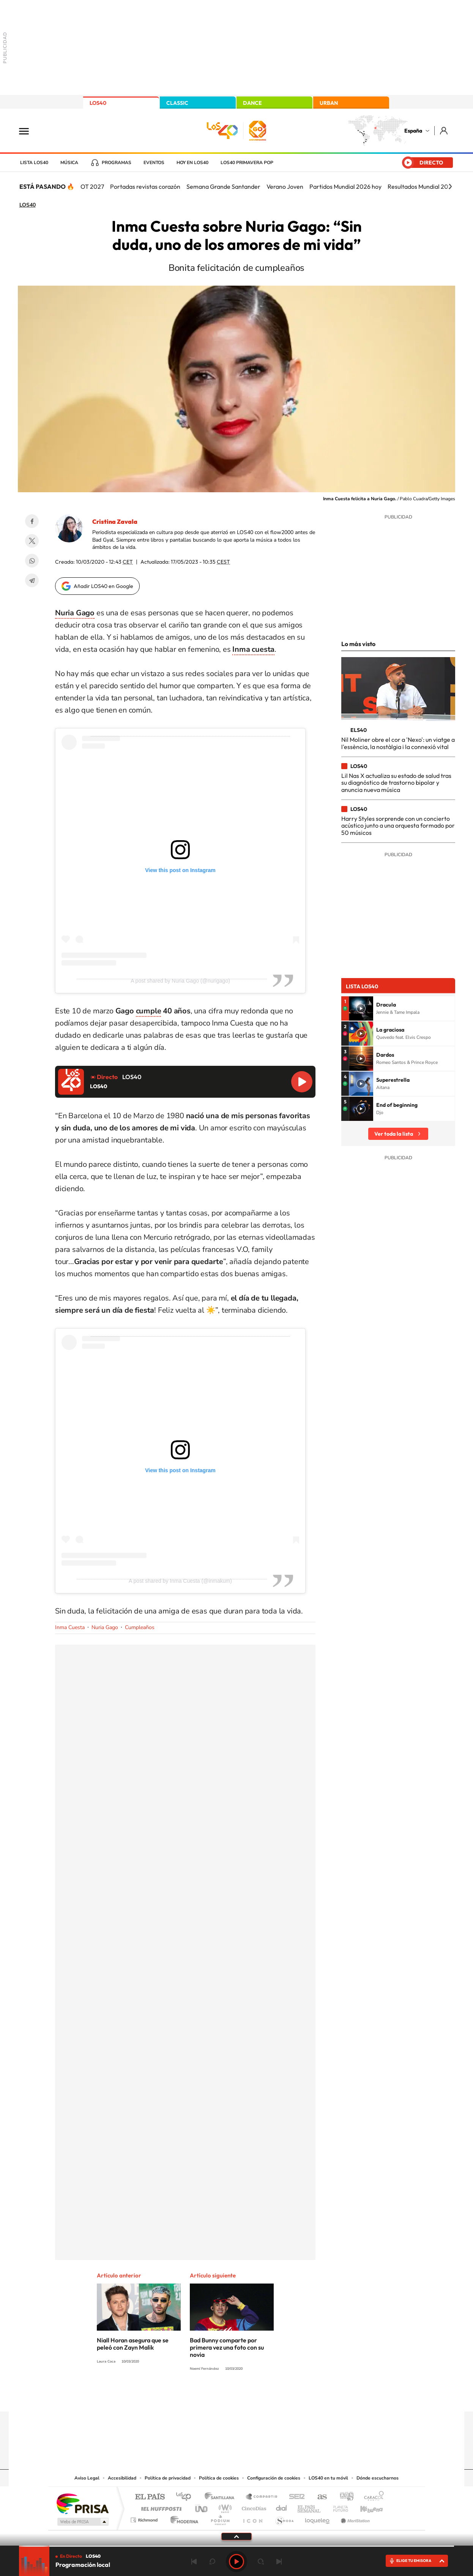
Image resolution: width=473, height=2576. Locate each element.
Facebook (32, 521)
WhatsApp (32, 560)
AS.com (318, 2497)
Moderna (182, 2518)
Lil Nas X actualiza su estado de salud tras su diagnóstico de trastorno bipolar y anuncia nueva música (396, 782)
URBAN (329, 103)
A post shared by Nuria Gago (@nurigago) (180, 981)
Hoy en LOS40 (192, 163)
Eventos (153, 163)
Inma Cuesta (70, 1627)
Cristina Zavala (114, 521)
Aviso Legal (86, 2478)
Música (69, 163)
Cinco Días (253, 2506)
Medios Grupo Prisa (82, 2521)
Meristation (354, 2518)
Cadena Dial (281, 2506)
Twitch (267, 2397)
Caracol (371, 2497)
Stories (282, 2397)
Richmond (145, 2518)
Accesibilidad (122, 2478)
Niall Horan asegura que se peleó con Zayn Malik (133, 2343)
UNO (202, 2506)
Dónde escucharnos (377, 2478)
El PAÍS (150, 2497)
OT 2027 (92, 186)
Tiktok (206, 2397)
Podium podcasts (220, 2518)
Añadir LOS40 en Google (103, 586)
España (413, 130)
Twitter (32, 541)
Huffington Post (160, 2506)
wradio (223, 2506)
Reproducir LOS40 (301, 1081)
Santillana (222, 2497)
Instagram (191, 2397)
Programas (116, 163)
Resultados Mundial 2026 (421, 186)
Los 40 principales (186, 2497)
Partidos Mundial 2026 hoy (345, 186)
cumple (148, 1011)
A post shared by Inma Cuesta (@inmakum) (180, 1581)
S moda (284, 2518)
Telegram (32, 580)
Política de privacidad (168, 2478)
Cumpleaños (140, 1627)
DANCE (252, 103)
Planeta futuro (337, 2506)
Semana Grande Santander (223, 186)
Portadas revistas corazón (145, 186)
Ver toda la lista (393, 1133)
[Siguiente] (450, 186)
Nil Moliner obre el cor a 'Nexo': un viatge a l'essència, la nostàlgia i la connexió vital (398, 743)
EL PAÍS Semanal (309, 2506)
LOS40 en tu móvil (328, 2478)
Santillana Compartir (262, 2497)
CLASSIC (177, 103)
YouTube (221, 2397)
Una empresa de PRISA (82, 2503)
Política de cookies (219, 2478)
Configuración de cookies (273, 2478)
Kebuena (364, 2506)
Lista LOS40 (34, 163)
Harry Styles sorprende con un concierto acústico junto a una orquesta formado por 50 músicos (398, 825)
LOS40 (98, 103)
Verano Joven (284, 186)
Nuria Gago (104, 1627)
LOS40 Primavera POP (247, 163)
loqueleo (318, 2518)
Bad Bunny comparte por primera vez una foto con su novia (227, 2347)
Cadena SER (294, 2497)
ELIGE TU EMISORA (413, 2560)
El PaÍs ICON (252, 2518)
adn (343, 2497)
